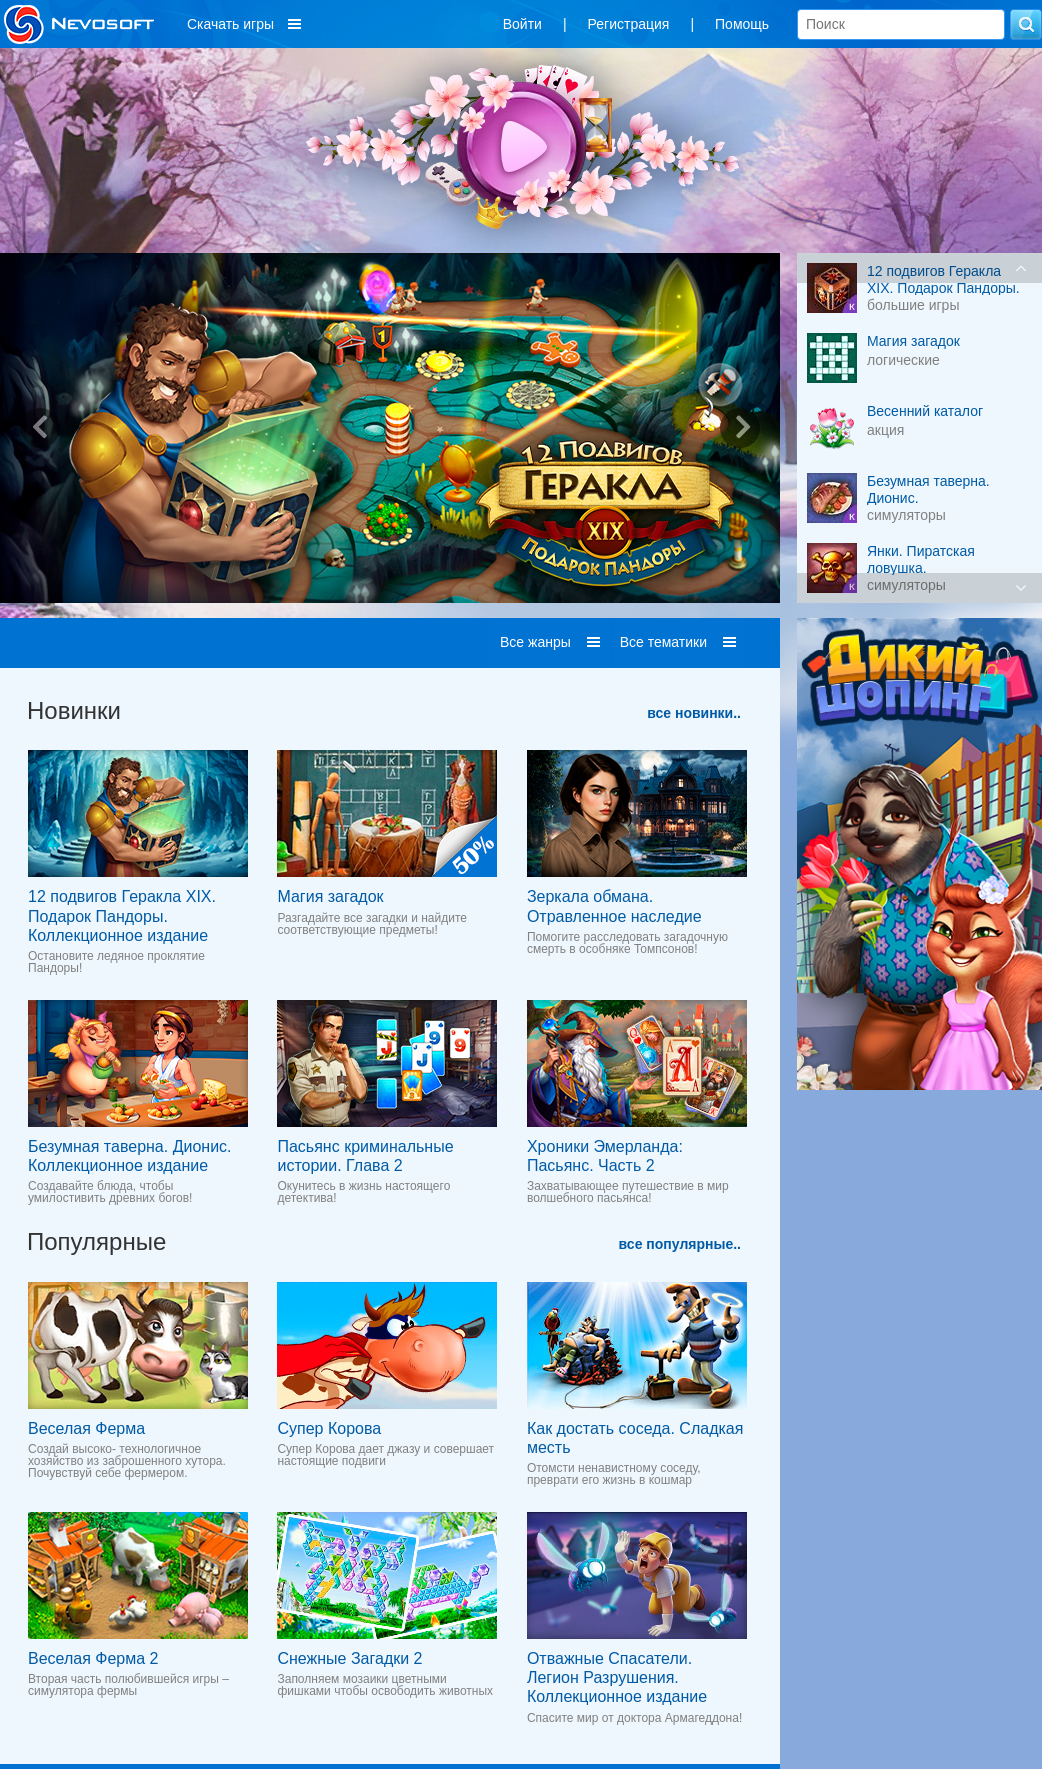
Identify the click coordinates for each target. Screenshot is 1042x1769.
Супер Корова (329, 1428)
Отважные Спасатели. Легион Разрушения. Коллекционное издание (617, 1677)
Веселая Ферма (86, 1428)
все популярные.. (680, 1244)
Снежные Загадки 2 (349, 1658)
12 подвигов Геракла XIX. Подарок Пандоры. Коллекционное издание (122, 915)
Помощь (742, 24)
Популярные (96, 1241)
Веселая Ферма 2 (93, 1658)
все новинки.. (694, 713)
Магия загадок (330, 896)
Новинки (74, 710)
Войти (522, 24)
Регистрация (629, 24)
